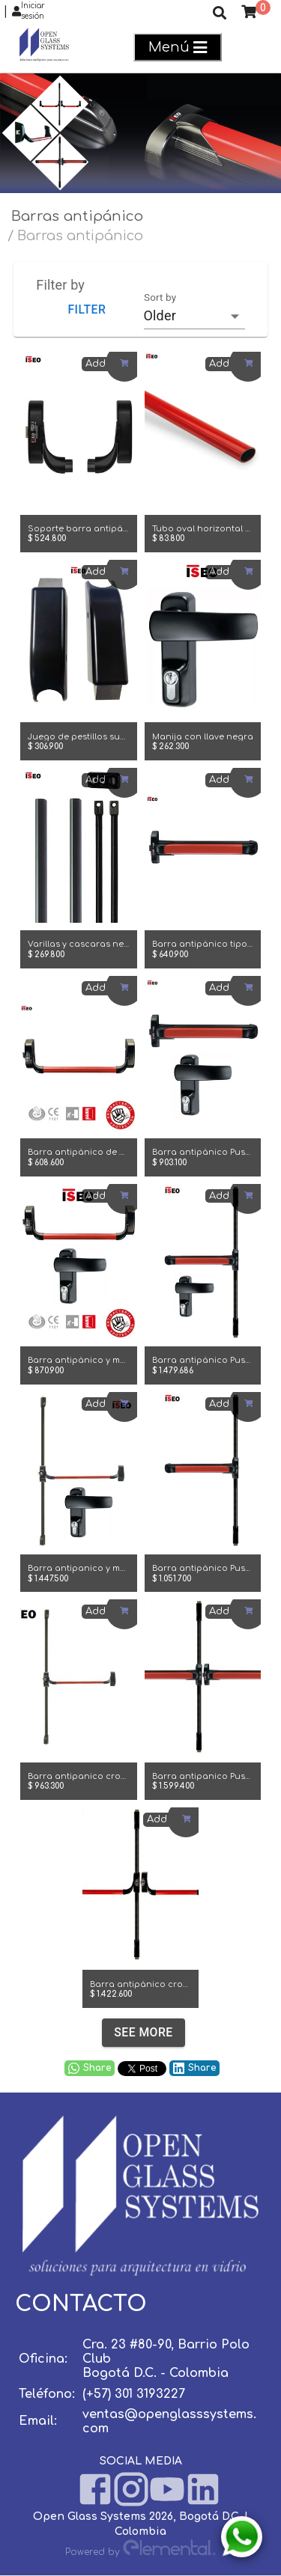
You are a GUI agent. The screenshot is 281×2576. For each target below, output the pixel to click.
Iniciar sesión (28, 11)
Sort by (160, 297)
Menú (177, 47)
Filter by (60, 285)
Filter (86, 309)
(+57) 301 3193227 (133, 2394)
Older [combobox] (160, 315)
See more (143, 2032)
